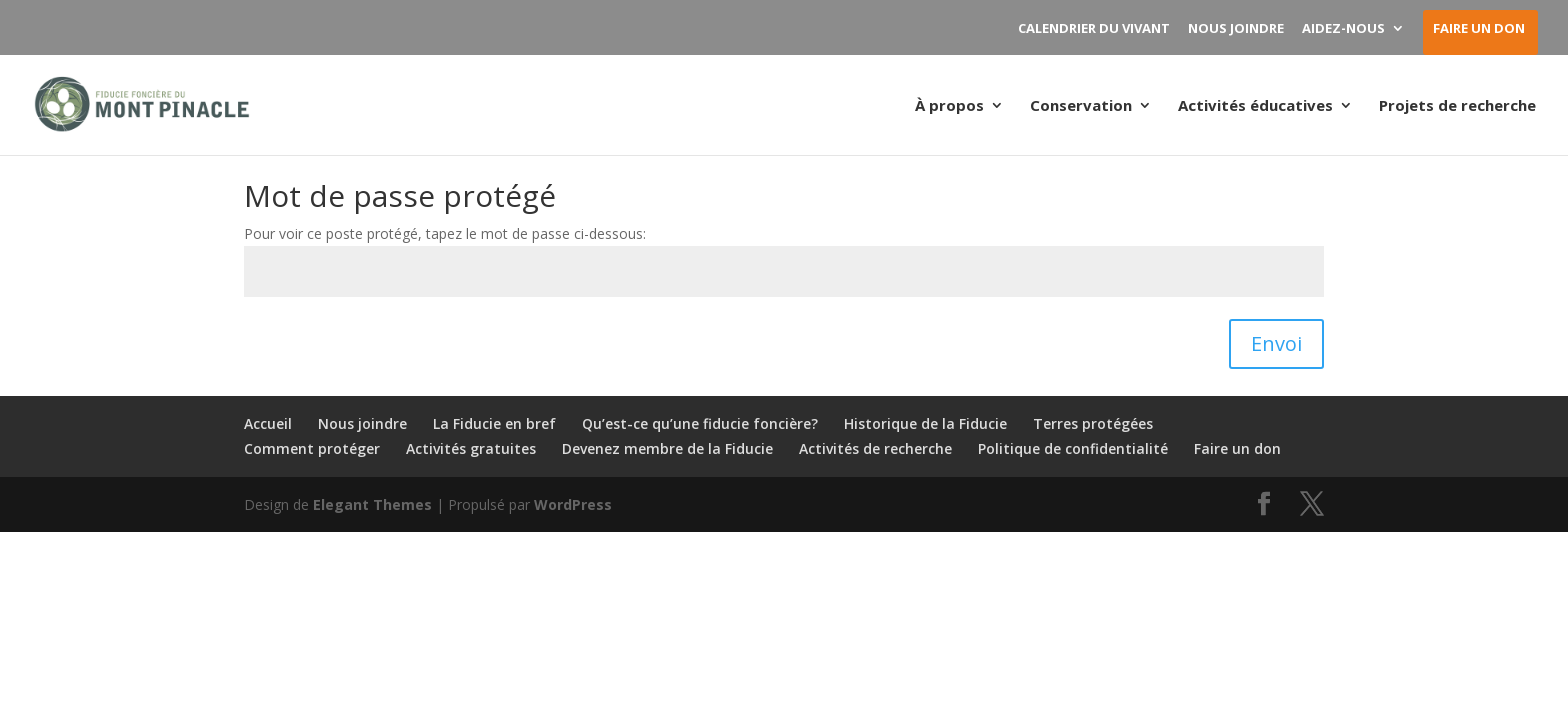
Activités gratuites (471, 448)
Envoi (1276, 343)
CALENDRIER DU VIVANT (1094, 29)
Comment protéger (312, 448)
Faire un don (1237, 448)
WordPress (573, 504)
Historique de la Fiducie (925, 423)
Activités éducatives (1255, 106)
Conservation (1081, 106)
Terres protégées (1093, 423)
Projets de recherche (1457, 106)
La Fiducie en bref (494, 423)
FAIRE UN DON (1479, 29)
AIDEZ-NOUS (1343, 29)
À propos (949, 106)
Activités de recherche (875, 448)
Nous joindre (362, 423)
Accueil (268, 423)
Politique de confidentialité (1073, 448)
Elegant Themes (372, 504)
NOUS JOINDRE (1236, 29)
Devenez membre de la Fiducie (667, 448)
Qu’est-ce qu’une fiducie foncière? (700, 423)
